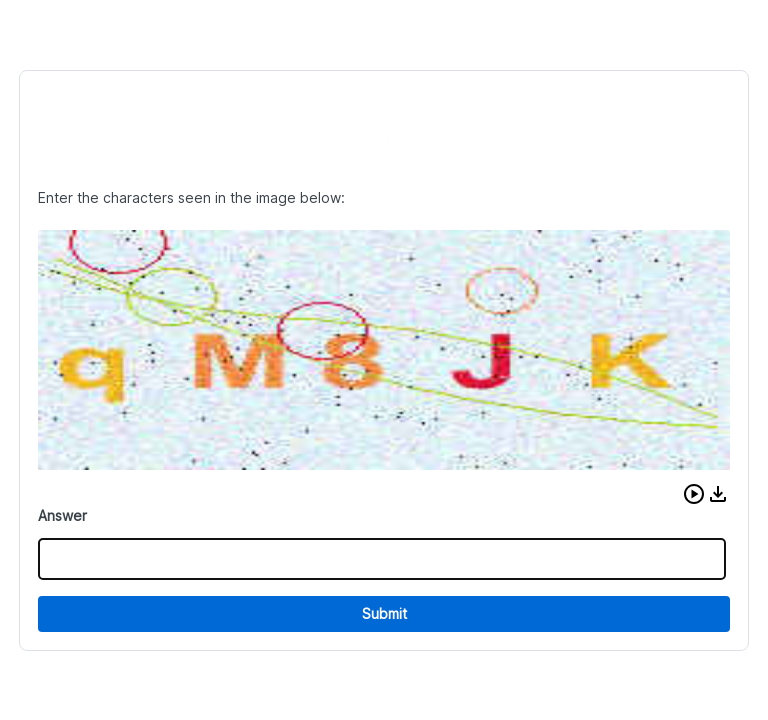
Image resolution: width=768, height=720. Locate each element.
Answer (62, 515)
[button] (694, 494)
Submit (384, 613)
